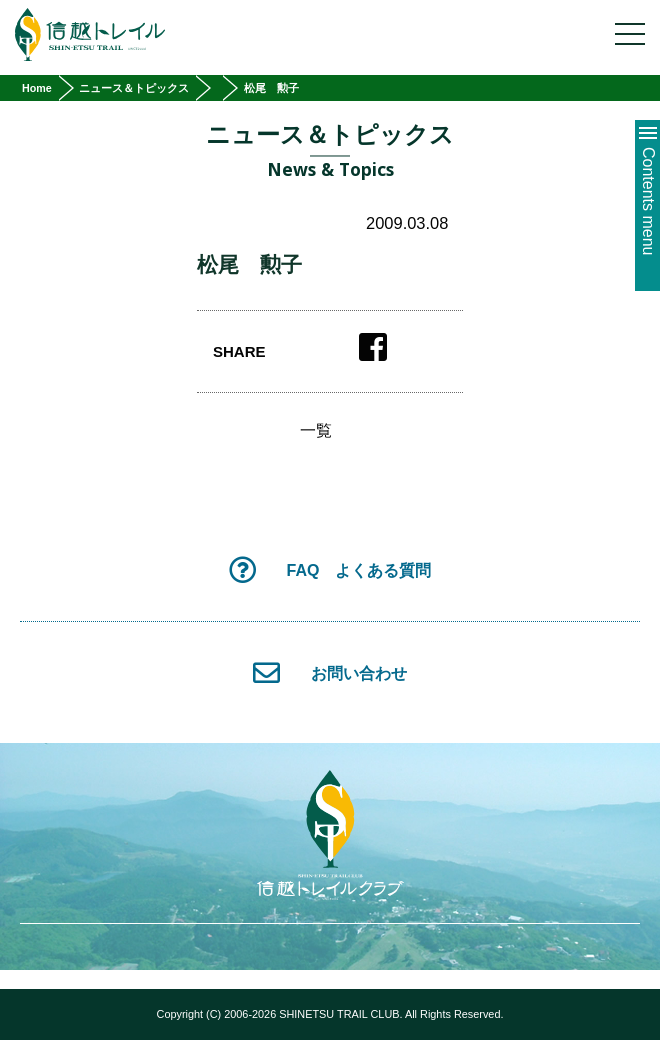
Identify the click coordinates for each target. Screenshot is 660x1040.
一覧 (316, 431)
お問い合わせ (330, 672)
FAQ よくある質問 (330, 569)
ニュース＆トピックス (134, 88)
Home (37, 88)
